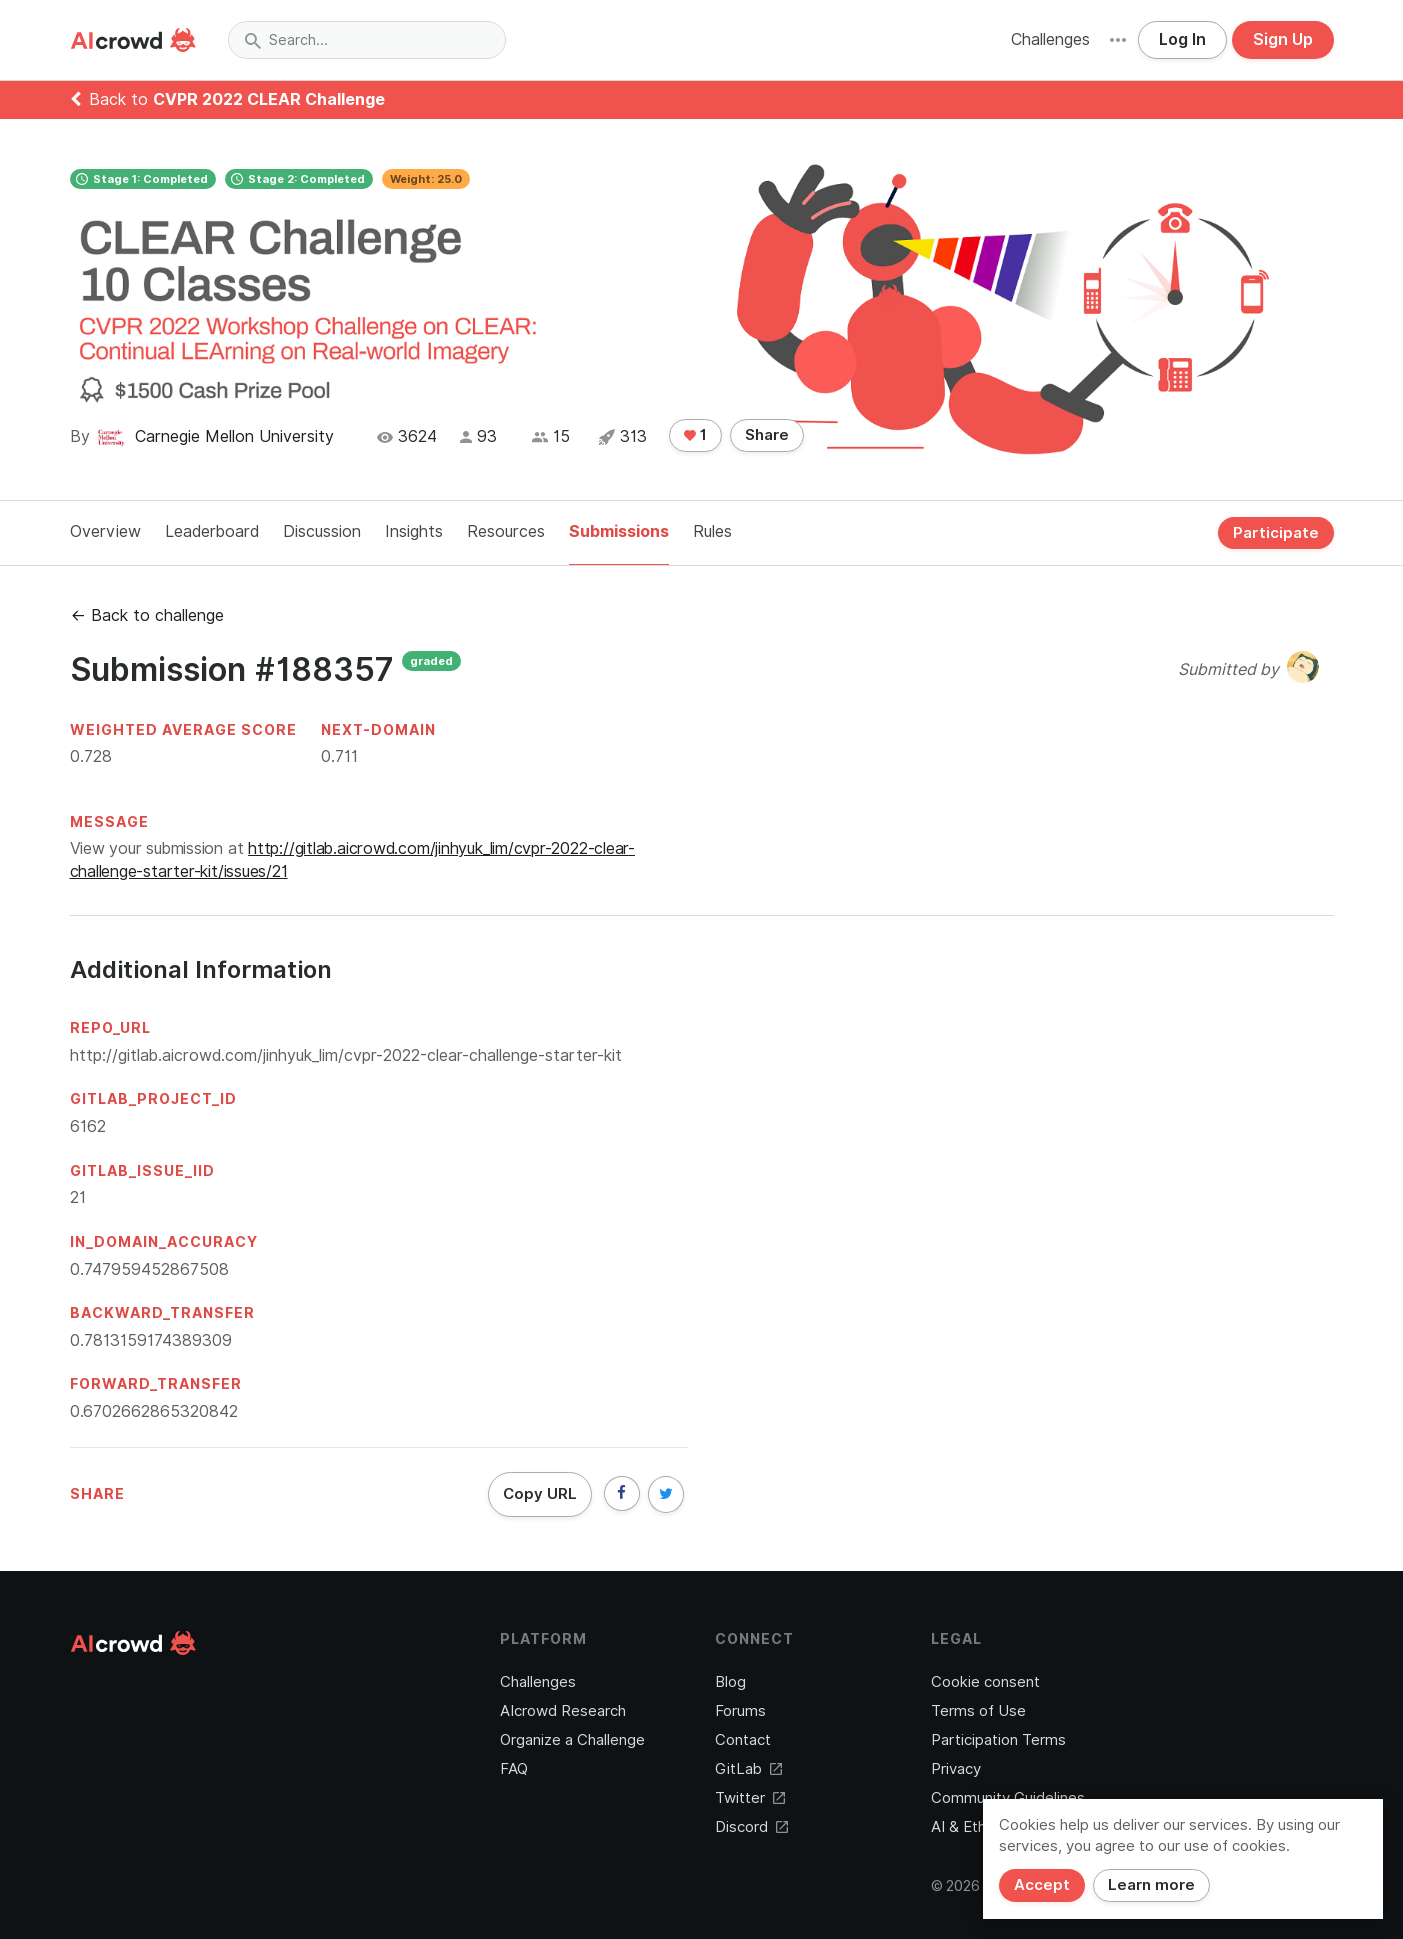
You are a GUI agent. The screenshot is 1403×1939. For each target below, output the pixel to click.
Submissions (619, 531)
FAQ (514, 1769)
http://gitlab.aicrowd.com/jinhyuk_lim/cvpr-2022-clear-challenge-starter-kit (346, 1055)
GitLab (748, 1769)
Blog (730, 1682)
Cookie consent (985, 1682)
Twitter (750, 1798)
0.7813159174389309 (151, 1340)
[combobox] (367, 40)
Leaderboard (212, 531)
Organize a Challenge (572, 1740)
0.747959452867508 (149, 1269)
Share (767, 435)
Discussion (322, 531)
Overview (105, 531)
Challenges (1050, 39)
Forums (740, 1711)
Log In (1182, 39)
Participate (1276, 533)
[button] (1118, 40)
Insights (414, 531)
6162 (88, 1126)
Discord (751, 1827)
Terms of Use (978, 1711)
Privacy (956, 1769)
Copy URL (540, 1494)
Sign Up (1283, 39)
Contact (743, 1740)
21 (78, 1197)
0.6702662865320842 (154, 1411)
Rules (712, 531)
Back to (227, 99)
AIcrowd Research (563, 1711)
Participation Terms (998, 1740)
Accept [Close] (1042, 1885)
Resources (506, 531)
